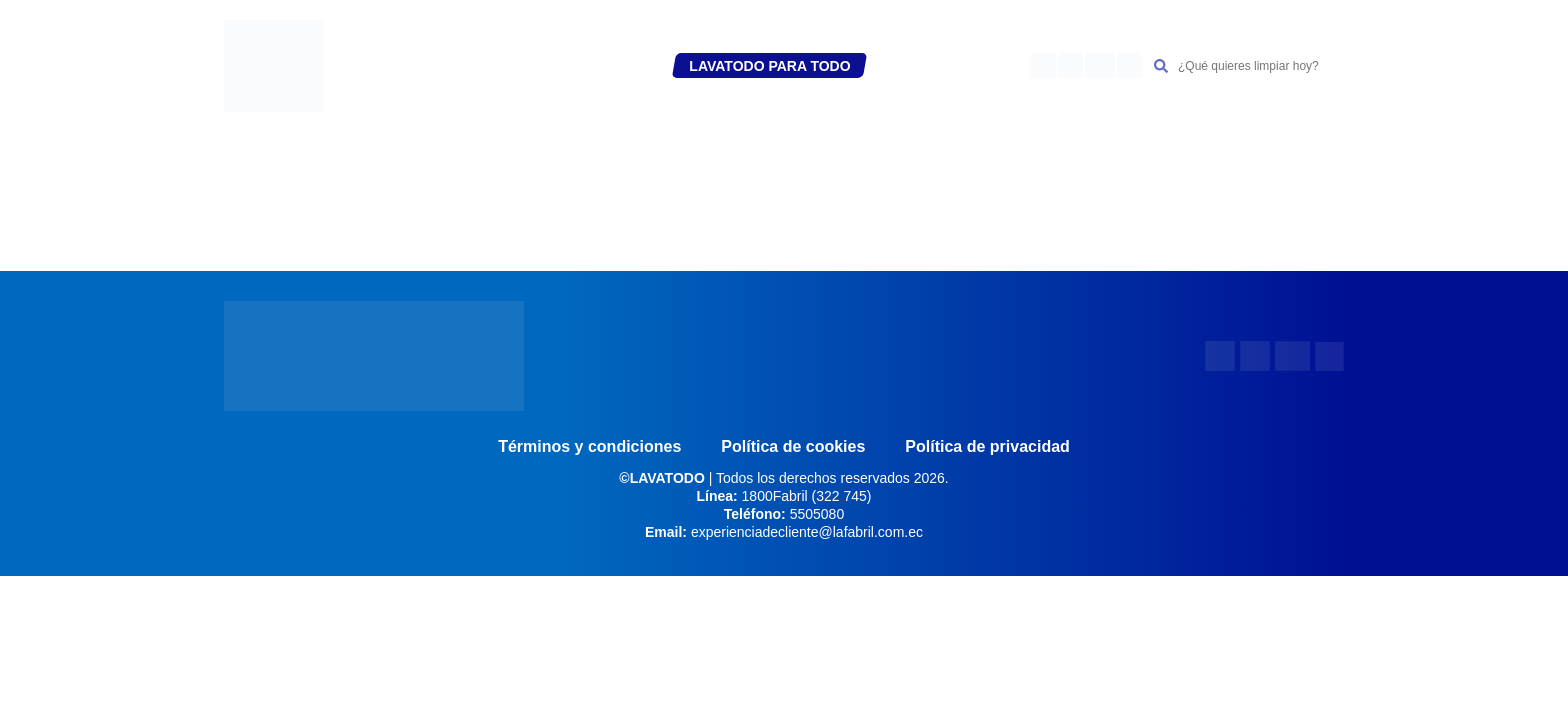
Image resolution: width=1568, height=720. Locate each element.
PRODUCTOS (607, 66)
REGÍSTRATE (485, 66)
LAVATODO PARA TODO (769, 66)
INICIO (399, 66)
